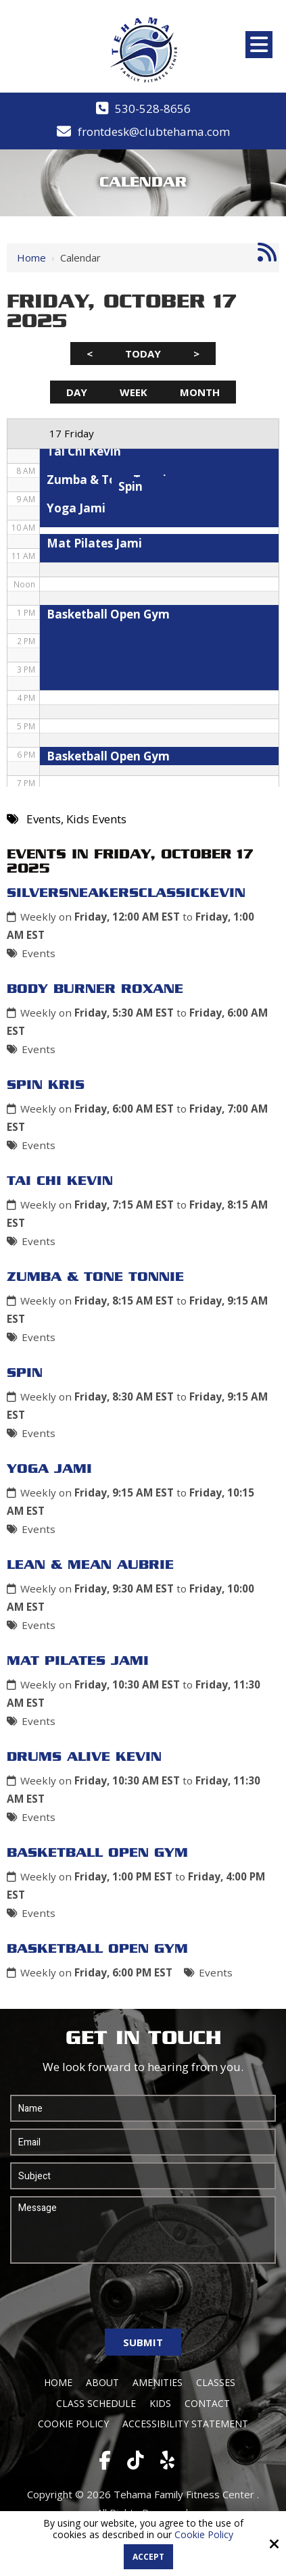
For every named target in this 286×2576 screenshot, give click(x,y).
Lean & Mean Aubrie (90, 1565)
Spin (25, 1373)
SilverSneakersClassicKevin (126, 894)
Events (38, 953)
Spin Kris (46, 1085)
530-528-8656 (153, 108)
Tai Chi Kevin (60, 1181)
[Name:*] (143, 2108)
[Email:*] (143, 2142)
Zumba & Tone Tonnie (95, 1277)
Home (31, 257)
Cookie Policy (203, 2535)
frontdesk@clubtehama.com (154, 131)
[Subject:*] (143, 2175)
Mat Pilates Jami (78, 1661)
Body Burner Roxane (95, 989)
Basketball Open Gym (97, 1853)
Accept (148, 2556)
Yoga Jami (49, 1469)
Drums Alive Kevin (84, 1757)
